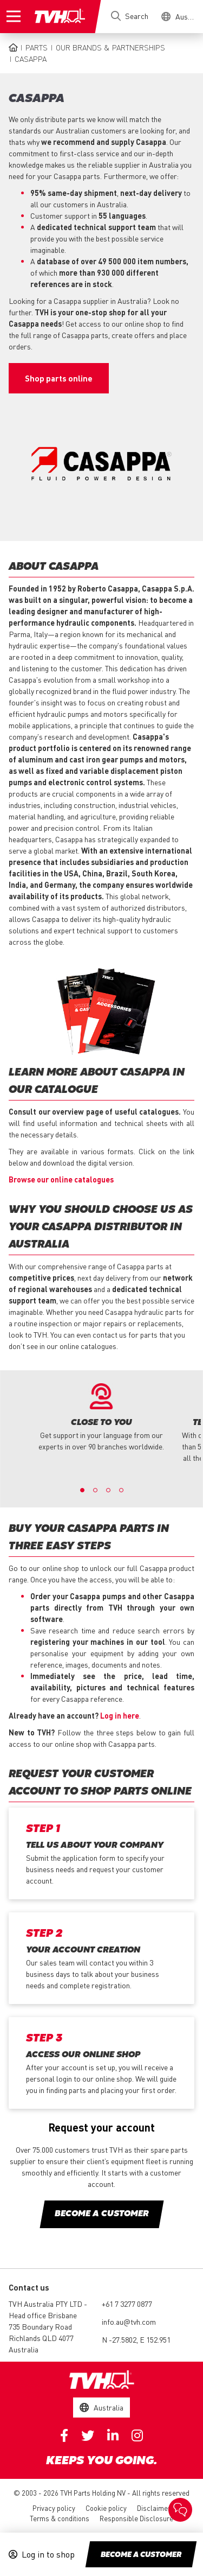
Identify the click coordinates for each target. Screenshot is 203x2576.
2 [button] (95, 1490)
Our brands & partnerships (110, 47)
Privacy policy (53, 2508)
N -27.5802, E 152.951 (136, 2339)
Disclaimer (154, 2508)
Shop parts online (59, 378)
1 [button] (82, 1490)
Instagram (137, 2435)
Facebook (64, 2435)
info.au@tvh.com (129, 2321)
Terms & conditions (59, 2518)
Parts (36, 47)
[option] (101, 1417)
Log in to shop (48, 2554)
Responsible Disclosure (136, 2518)
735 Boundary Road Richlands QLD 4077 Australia (41, 2337)
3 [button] (108, 1490)
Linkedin (113, 2435)
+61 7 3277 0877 (127, 2303)
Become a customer (141, 2555)
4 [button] (121, 1490)
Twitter (87, 2435)
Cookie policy (106, 2508)
